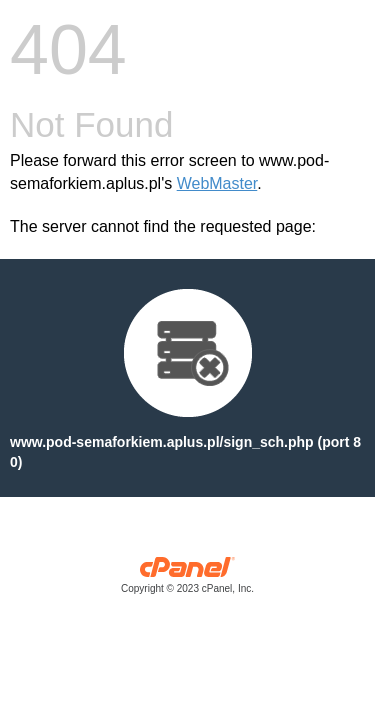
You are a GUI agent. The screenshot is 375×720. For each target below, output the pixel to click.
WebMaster (217, 183)
